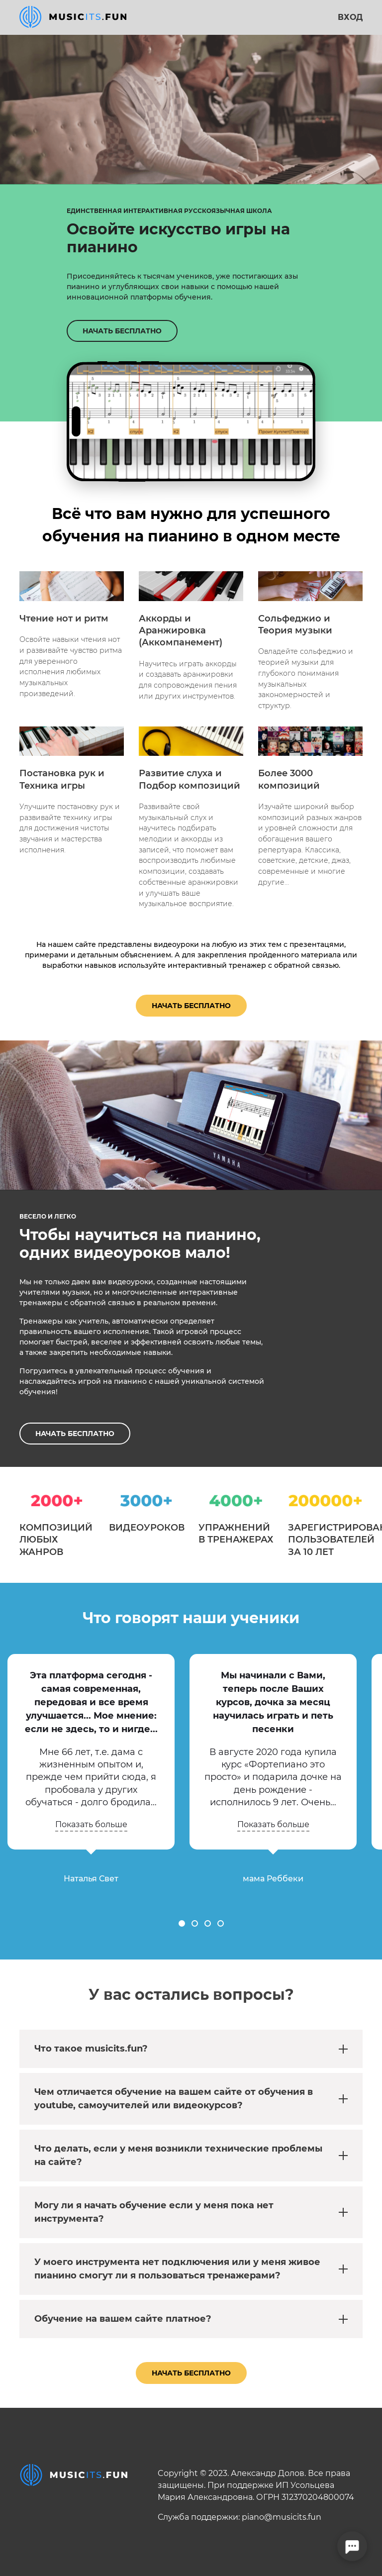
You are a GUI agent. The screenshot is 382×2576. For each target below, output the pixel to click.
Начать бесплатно (191, 1005)
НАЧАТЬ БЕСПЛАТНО (122, 330)
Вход (350, 17)
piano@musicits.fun (281, 2517)
